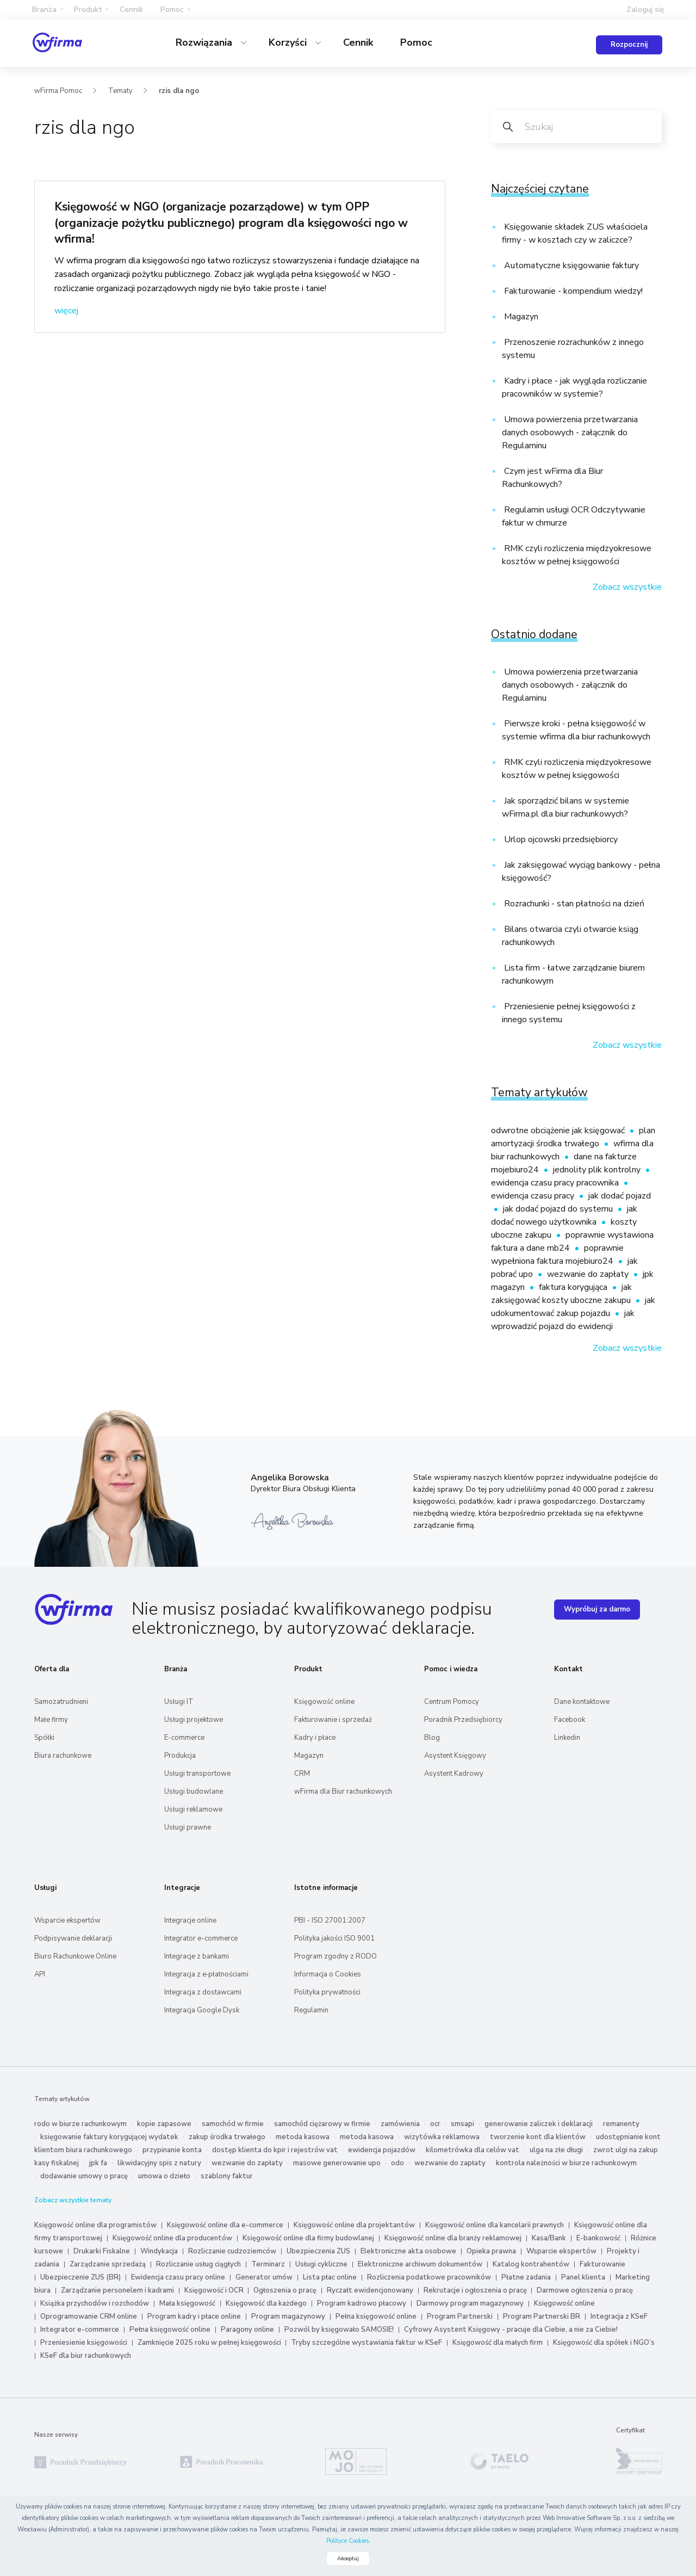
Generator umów (264, 2277)
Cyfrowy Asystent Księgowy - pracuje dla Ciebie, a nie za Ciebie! (511, 2329)
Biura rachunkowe (62, 1755)
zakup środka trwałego (227, 2136)
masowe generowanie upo (337, 2162)
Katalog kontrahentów (531, 2264)
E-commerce (184, 1737)
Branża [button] (44, 9)
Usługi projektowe (193, 1719)
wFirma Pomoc (58, 90)
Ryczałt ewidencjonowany (370, 2290)
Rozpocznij (629, 45)
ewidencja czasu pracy (533, 1195)
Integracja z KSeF (619, 2316)
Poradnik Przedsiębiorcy (463, 1719)
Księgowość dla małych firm (497, 2342)
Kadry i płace (314, 1737)
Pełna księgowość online (376, 2316)
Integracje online (190, 1920)
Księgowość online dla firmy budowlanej (308, 2238)
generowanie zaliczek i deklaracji (538, 2123)
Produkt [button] (88, 9)
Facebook (569, 1719)
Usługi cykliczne (321, 2264)
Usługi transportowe (197, 1773)
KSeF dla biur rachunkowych (85, 2355)
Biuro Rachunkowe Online (75, 1956)
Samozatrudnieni (61, 1701)
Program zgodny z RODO (335, 1956)
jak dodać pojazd (619, 1195)
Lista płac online (330, 2277)
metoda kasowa (303, 2136)
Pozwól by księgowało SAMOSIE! (339, 2329)
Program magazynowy (288, 2316)
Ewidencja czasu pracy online (178, 2277)
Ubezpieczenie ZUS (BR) (80, 2277)
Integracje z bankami (196, 1956)
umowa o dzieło (164, 2175)
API (39, 1974)
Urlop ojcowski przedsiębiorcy (560, 839)
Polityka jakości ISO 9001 (334, 1938)
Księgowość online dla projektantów (354, 2224)
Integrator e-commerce (201, 1938)
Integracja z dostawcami (202, 1992)
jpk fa (98, 2162)
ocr (435, 2123)
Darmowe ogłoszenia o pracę (585, 2290)
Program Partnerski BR (541, 2316)
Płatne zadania (526, 2277)
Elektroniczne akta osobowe (408, 2251)
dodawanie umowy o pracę (84, 2175)
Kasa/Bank (549, 2238)
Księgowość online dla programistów (95, 2224)
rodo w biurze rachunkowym (80, 2123)
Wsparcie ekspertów (67, 1920)
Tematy (120, 90)
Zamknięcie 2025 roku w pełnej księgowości (210, 2342)
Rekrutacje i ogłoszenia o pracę (476, 2290)
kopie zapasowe (164, 2123)
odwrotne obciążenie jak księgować (559, 1130)
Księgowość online (324, 1701)
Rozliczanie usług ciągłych (198, 2264)
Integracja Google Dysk (201, 2010)
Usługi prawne (187, 1827)
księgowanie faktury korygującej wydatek (109, 2136)
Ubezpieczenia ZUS (318, 2251)
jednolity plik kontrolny (598, 1169)
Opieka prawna (491, 2251)
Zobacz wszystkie (627, 586)
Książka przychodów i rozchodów (94, 2303)
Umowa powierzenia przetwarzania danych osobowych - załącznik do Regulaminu (570, 432)
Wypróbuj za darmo (597, 1609)
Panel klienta (583, 2277)
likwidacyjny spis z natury (159, 2162)
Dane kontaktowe (582, 1701)
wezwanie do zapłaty (589, 1274)
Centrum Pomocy (451, 1701)
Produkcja (180, 1755)
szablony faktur (227, 2175)
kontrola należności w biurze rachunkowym (566, 2162)
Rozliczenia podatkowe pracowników (429, 2277)
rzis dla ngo (179, 90)
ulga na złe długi (556, 2149)
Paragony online (247, 2329)
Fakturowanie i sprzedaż (333, 1719)
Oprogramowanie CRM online (88, 2316)
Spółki (44, 1737)
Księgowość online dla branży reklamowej (452, 2238)
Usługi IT (179, 1701)
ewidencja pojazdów (381, 2149)
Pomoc (416, 42)
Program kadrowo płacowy (361, 2303)
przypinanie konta (172, 2149)
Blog (432, 1737)
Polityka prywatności (327, 1992)
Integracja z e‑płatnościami (206, 1974)
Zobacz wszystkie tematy (72, 2199)
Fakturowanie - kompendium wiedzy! (572, 290)
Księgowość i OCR (214, 2290)
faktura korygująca (574, 1287)
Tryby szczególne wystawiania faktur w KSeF (366, 2342)
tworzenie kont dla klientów (538, 2136)
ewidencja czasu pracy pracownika (556, 1182)
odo (397, 2162)
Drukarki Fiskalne (101, 2251)
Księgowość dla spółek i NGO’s (604, 2342)
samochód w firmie (233, 2123)
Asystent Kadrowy (453, 1773)
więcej (66, 310)
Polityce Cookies (347, 2541)
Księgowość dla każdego (266, 2303)
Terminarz (268, 2264)
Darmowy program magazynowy (470, 2303)
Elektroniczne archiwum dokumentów (420, 2264)
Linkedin (567, 1737)
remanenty (621, 2123)
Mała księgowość (187, 2303)
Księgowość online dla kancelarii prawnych (494, 2224)
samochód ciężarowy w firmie (322, 2123)
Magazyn (520, 316)
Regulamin (311, 2010)
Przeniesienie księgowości (83, 2342)
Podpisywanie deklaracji (73, 1938)
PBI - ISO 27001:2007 (329, 1920)
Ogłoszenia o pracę (284, 2290)
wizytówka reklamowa (442, 2136)
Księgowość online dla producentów (172, 2238)
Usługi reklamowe (193, 1809)
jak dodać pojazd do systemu (559, 1208)
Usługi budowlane (193, 1791)
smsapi (462, 2123)
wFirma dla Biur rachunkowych (343, 1791)
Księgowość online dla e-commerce (225, 2224)
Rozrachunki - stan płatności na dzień (573, 904)
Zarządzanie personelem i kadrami (117, 2290)
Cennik (131, 9)
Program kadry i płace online (194, 2316)
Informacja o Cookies (327, 1974)
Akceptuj (348, 2558)
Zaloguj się (645, 9)
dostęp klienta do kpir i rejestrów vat (275, 2149)
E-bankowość (598, 2238)
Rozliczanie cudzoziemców (232, 2251)
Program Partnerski (460, 2316)
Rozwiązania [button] (205, 42)
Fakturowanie (602, 2264)
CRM (302, 1773)
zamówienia (400, 2123)
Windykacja (159, 2251)
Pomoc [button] (172, 9)
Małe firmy (51, 1719)
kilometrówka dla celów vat (472, 2149)
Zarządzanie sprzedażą (108, 2264)
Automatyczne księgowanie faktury (570, 265)
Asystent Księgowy (455, 1755)
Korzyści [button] (289, 42)
